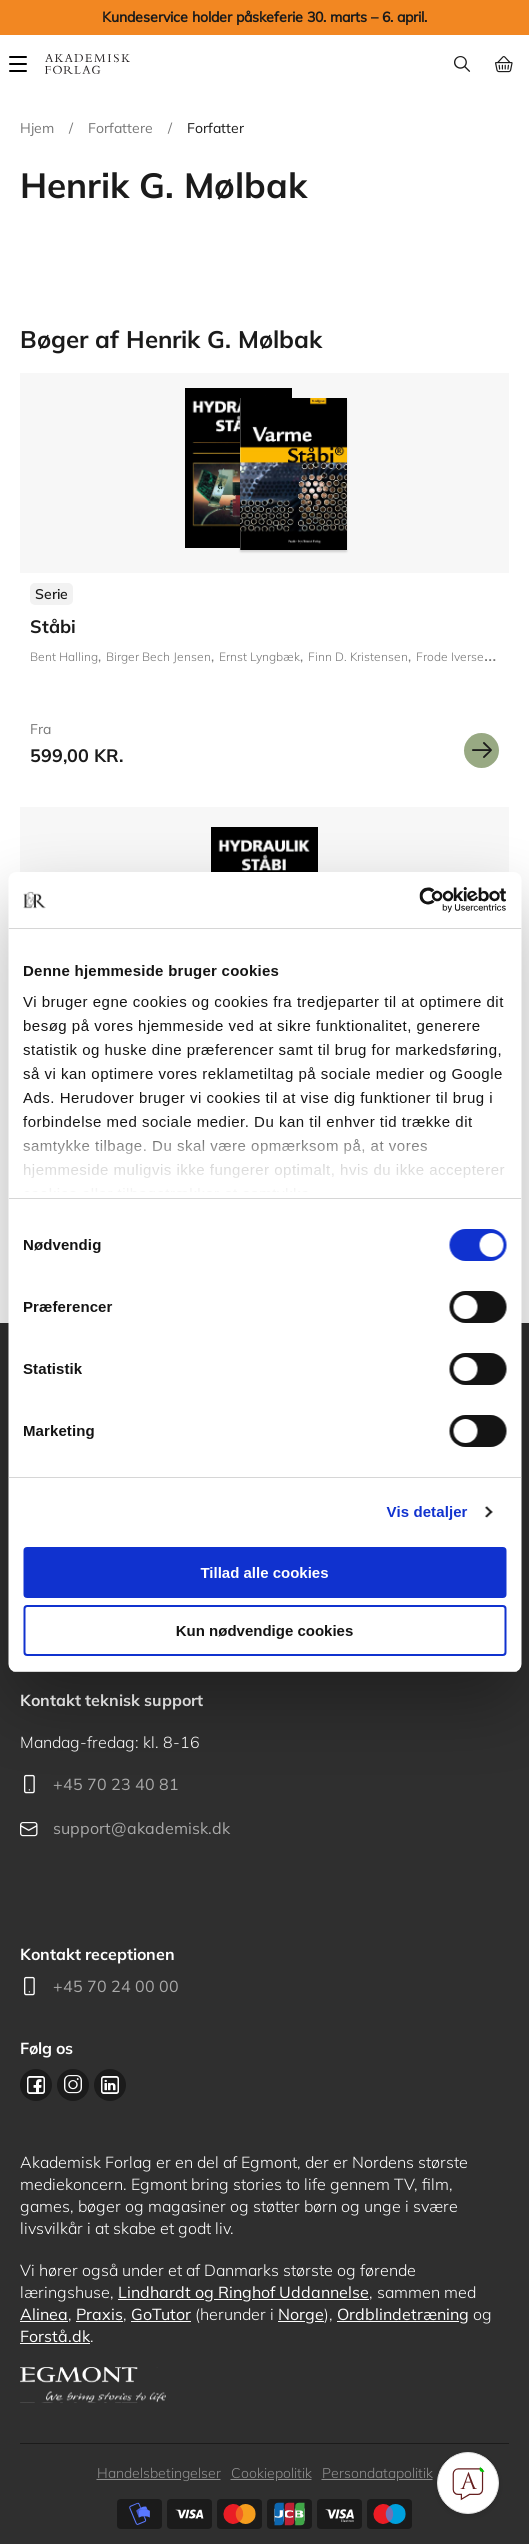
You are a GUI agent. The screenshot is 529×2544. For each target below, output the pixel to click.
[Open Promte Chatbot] (468, 2483)
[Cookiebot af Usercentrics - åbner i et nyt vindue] (418, 900)
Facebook (36, 2085)
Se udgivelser (264, 578)
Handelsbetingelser (159, 2473)
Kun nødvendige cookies (265, 1630)
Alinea (44, 2314)
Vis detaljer (427, 1511)
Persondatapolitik (377, 2473)
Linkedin (110, 2085)
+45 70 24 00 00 (116, 1986)
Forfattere (120, 128)
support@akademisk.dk (141, 1828)
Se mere (481, 750)
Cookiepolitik (271, 2473)
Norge (301, 2314)
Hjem (37, 128)
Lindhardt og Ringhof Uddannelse (243, 2292)
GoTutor (161, 2314)
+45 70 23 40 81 (116, 1784)
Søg (461, 64)
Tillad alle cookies (264, 1572)
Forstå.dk (55, 2336)
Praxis (99, 2314)
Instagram (73, 2085)
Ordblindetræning (403, 2314)
